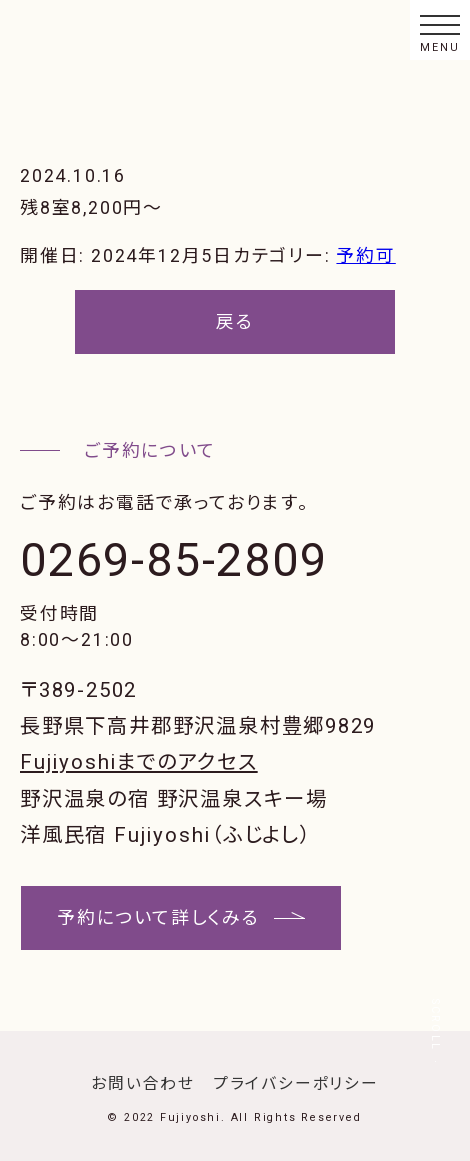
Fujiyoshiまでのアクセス (139, 762)
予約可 (365, 255)
